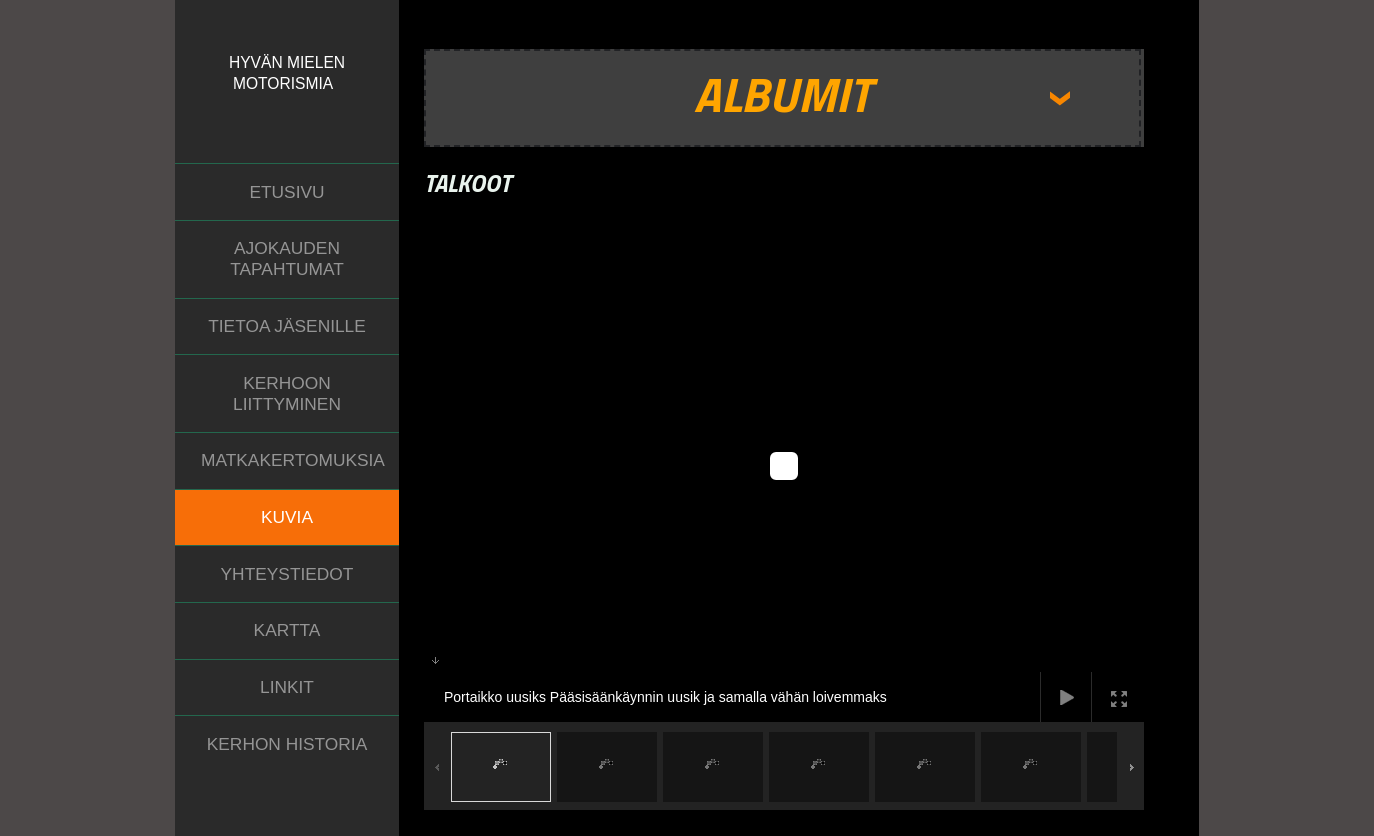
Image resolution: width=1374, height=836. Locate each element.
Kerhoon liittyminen (287, 393)
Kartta (287, 630)
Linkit (287, 687)
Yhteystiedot (287, 574)
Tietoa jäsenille (287, 326)
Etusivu (286, 192)
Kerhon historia (287, 744)
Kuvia (287, 517)
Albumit (782, 94)
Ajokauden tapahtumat (287, 258)
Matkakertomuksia (293, 460)
